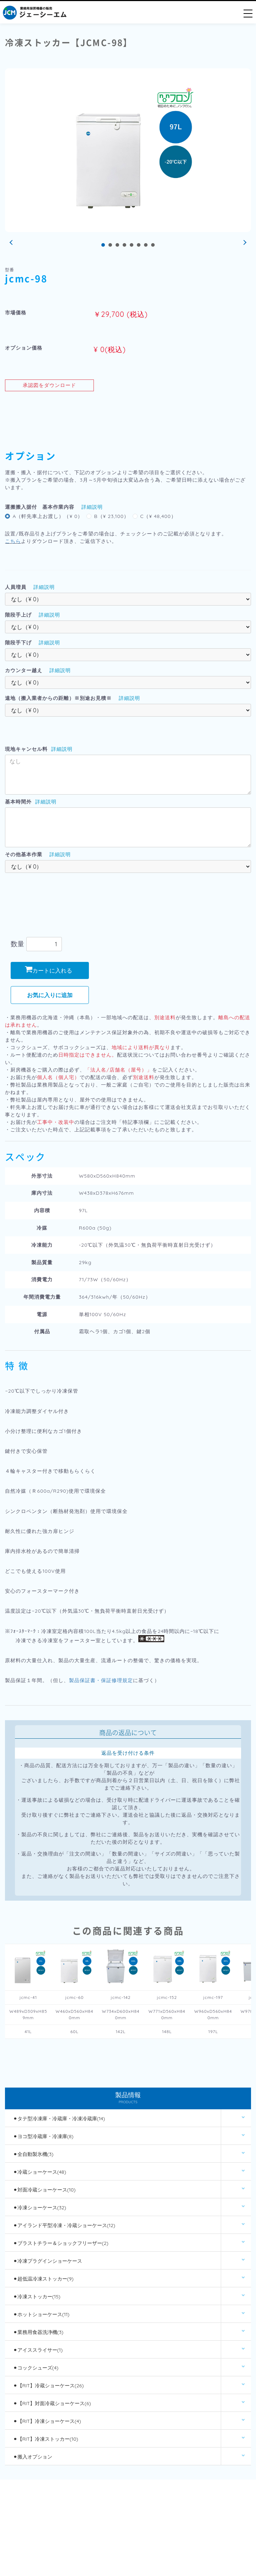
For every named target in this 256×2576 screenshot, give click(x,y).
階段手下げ (18, 642)
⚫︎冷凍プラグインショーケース (47, 2261)
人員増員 (15, 587)
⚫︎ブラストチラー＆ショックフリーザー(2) (60, 2243)
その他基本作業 (23, 854)
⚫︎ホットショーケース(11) (41, 2314)
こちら (13, 541)
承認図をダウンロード (49, 385)
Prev (12, 243)
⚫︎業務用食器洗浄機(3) (38, 2332)
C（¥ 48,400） (158, 516)
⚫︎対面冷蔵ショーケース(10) (44, 2190)
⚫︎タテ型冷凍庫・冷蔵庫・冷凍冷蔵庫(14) (59, 2118)
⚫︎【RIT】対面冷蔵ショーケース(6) (52, 2403)
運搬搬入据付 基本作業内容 (39, 507)
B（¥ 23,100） (111, 516)
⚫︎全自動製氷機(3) (33, 2154)
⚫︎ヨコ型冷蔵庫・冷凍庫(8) (43, 2136)
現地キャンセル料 (26, 749)
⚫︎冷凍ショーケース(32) (39, 2207)
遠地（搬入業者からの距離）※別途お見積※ (58, 698)
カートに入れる (48, 970)
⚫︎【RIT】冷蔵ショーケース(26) (48, 2385)
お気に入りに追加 (50, 995)
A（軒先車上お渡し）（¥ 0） (47, 516)
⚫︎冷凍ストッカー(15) (36, 2296)
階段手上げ (18, 615)
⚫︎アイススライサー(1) (38, 2350)
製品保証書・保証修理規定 (101, 1680)
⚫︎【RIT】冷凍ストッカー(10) (45, 2439)
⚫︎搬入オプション (32, 2457)
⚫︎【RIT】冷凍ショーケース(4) (47, 2421)
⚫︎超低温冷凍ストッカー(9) (43, 2279)
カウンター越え (23, 670)
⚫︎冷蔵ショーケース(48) (39, 2172)
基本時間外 (18, 802)
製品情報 (128, 2098)
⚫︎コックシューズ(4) (36, 2368)
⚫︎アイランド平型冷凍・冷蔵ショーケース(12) (64, 2225)
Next (244, 243)
